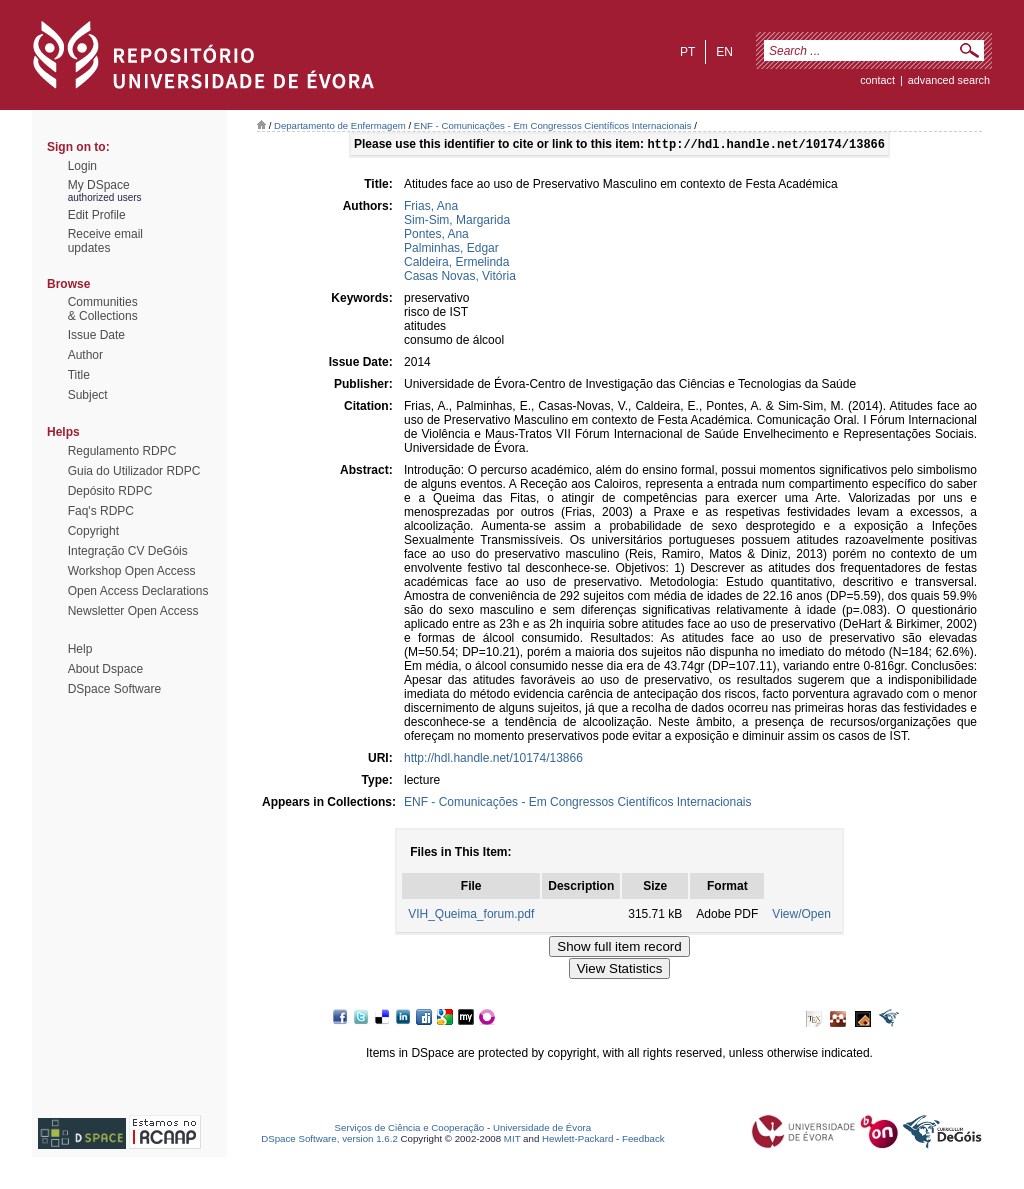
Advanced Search (949, 80)
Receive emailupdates (105, 241)
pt (687, 52)
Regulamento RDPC (122, 451)
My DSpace (99, 185)
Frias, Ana (431, 208)
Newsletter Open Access (133, 611)
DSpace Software (114, 689)
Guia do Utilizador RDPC (134, 471)
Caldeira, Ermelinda (456, 264)
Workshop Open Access (132, 571)
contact (877, 80)
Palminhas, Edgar (451, 250)
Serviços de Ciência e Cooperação (410, 1129)
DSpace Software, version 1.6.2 (329, 1140)
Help (80, 649)
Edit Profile (97, 215)
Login (82, 166)
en (724, 52)
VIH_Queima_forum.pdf (471, 916)
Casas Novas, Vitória (460, 278)
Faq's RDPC (101, 511)
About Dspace (105, 669)
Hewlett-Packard (577, 1140)
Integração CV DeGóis (128, 551)
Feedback (643, 1140)
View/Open (801, 916)
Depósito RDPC (110, 491)
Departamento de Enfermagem (340, 125)
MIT (512, 1140)
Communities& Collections (103, 309)
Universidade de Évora (542, 1129)
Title (79, 375)
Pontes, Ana (436, 236)
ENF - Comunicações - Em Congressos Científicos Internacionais (553, 125)
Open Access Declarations (138, 591)
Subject (88, 395)
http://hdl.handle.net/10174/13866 (493, 760)
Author (85, 355)
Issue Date (96, 335)
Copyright (93, 531)
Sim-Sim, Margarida (457, 222)
